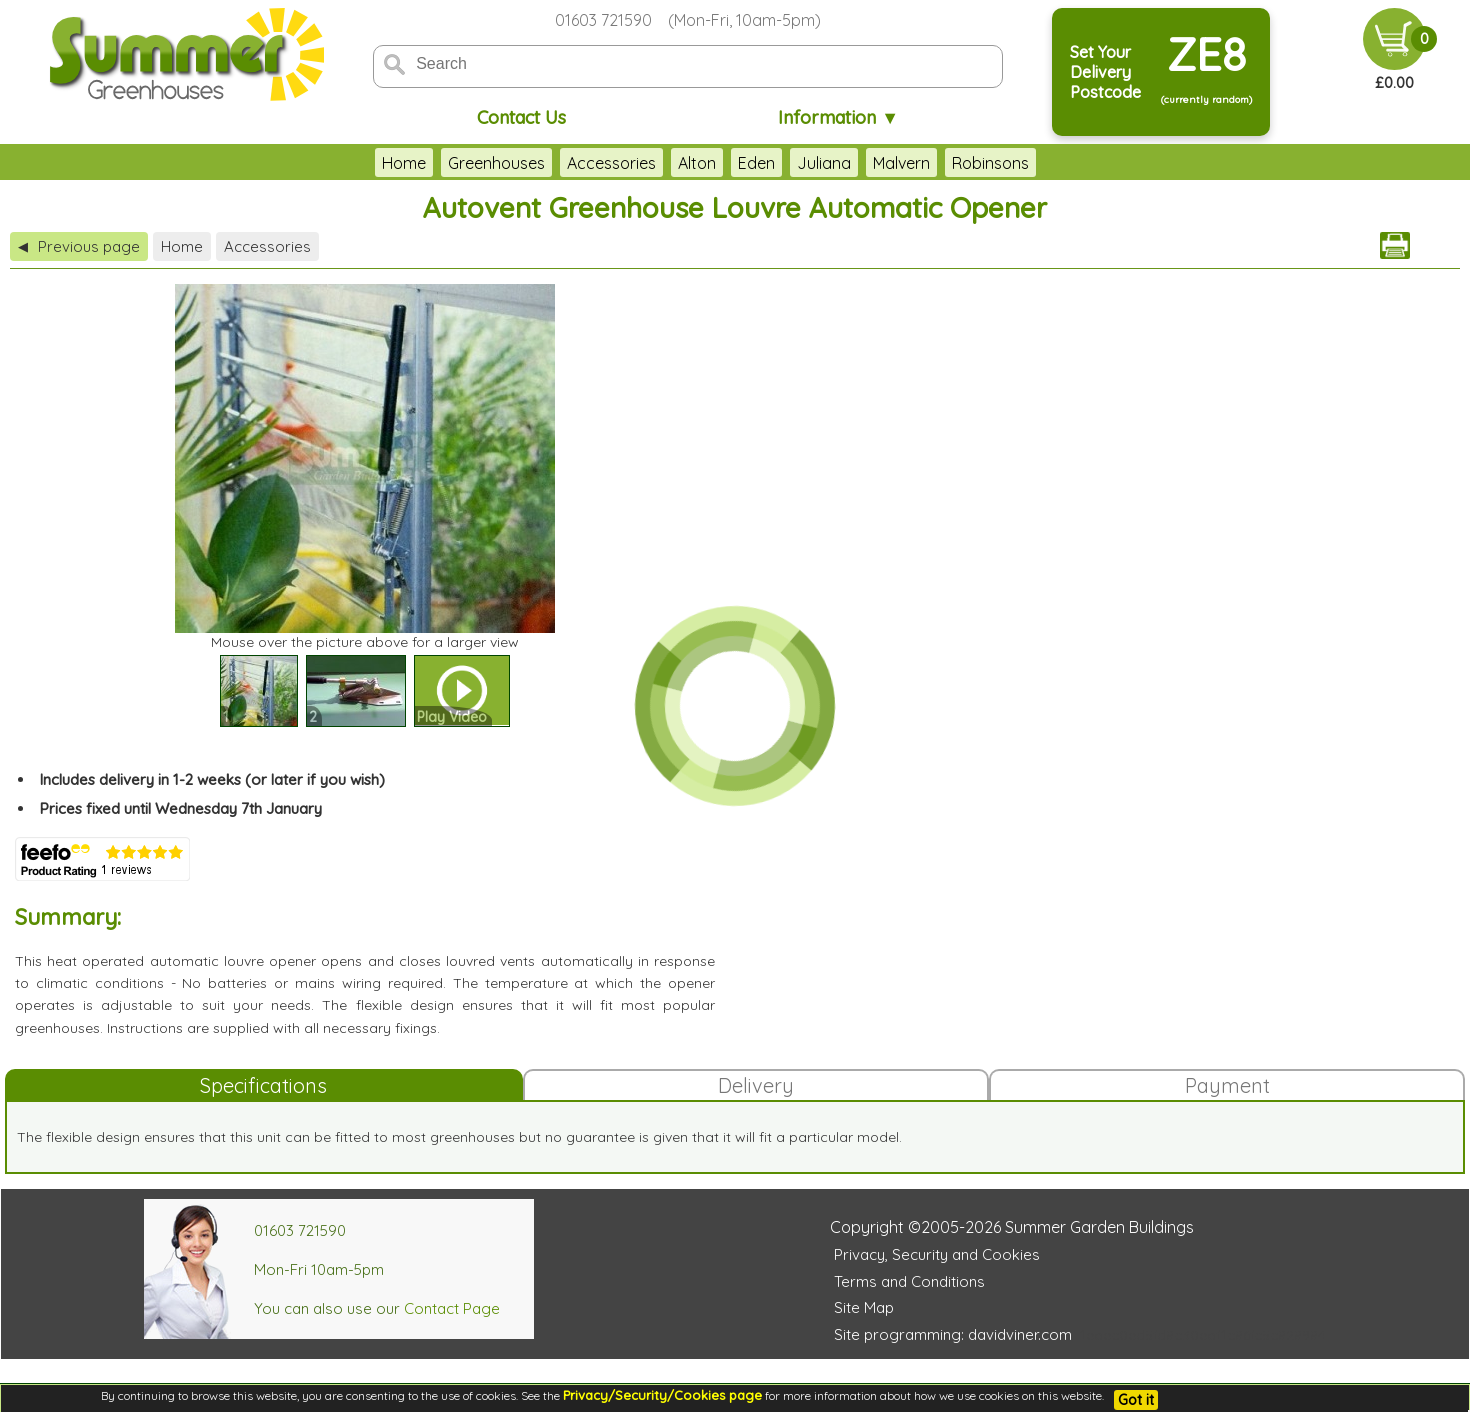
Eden (756, 163)
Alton (697, 163)
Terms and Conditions (909, 1281)
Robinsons (990, 163)
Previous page (79, 246)
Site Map (864, 1307)
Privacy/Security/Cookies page (662, 1395)
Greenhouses (496, 163)
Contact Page (452, 1308)
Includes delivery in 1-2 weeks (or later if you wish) (212, 779)
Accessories (611, 163)
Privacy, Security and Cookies (937, 1254)
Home (404, 163)
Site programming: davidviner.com (953, 1334)
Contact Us (521, 117)
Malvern (901, 163)
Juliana (824, 163)
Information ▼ (838, 117)
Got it (1136, 1400)
